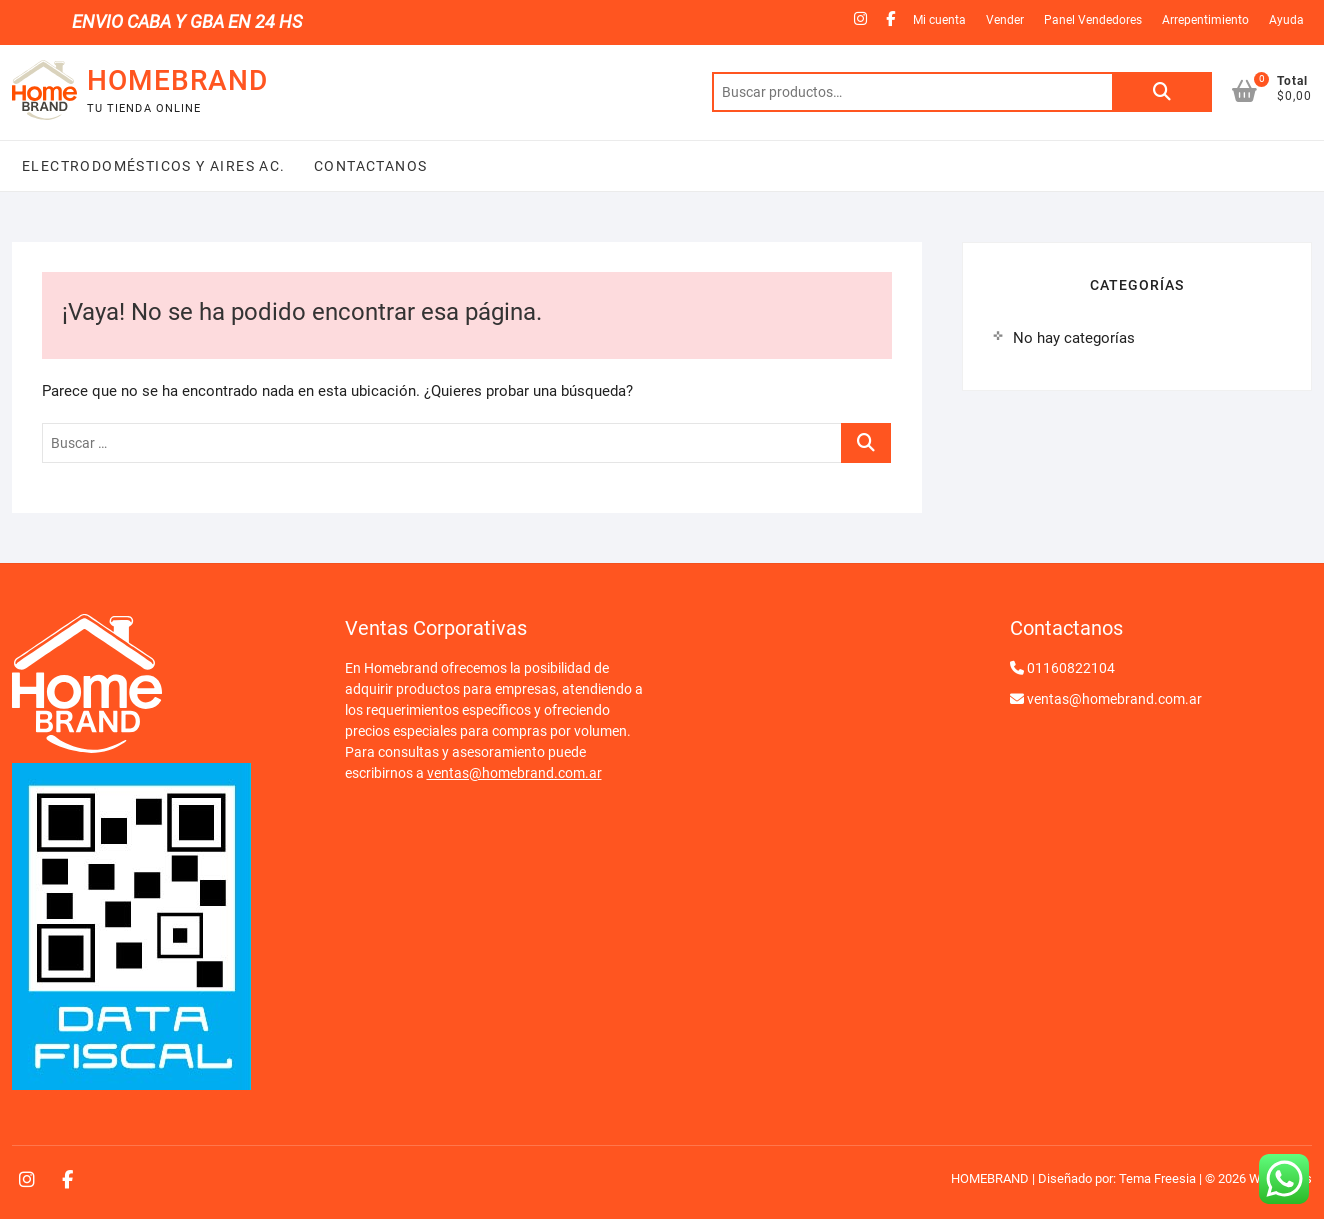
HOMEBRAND (177, 80)
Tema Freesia (1157, 1178)
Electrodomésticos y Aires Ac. (154, 166)
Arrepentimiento (1205, 20)
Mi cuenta (939, 20)
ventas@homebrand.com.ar (514, 773)
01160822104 (1071, 668)
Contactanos (369, 166)
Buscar (1162, 92)
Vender (1005, 20)
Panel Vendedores (1093, 20)
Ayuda (1286, 20)
